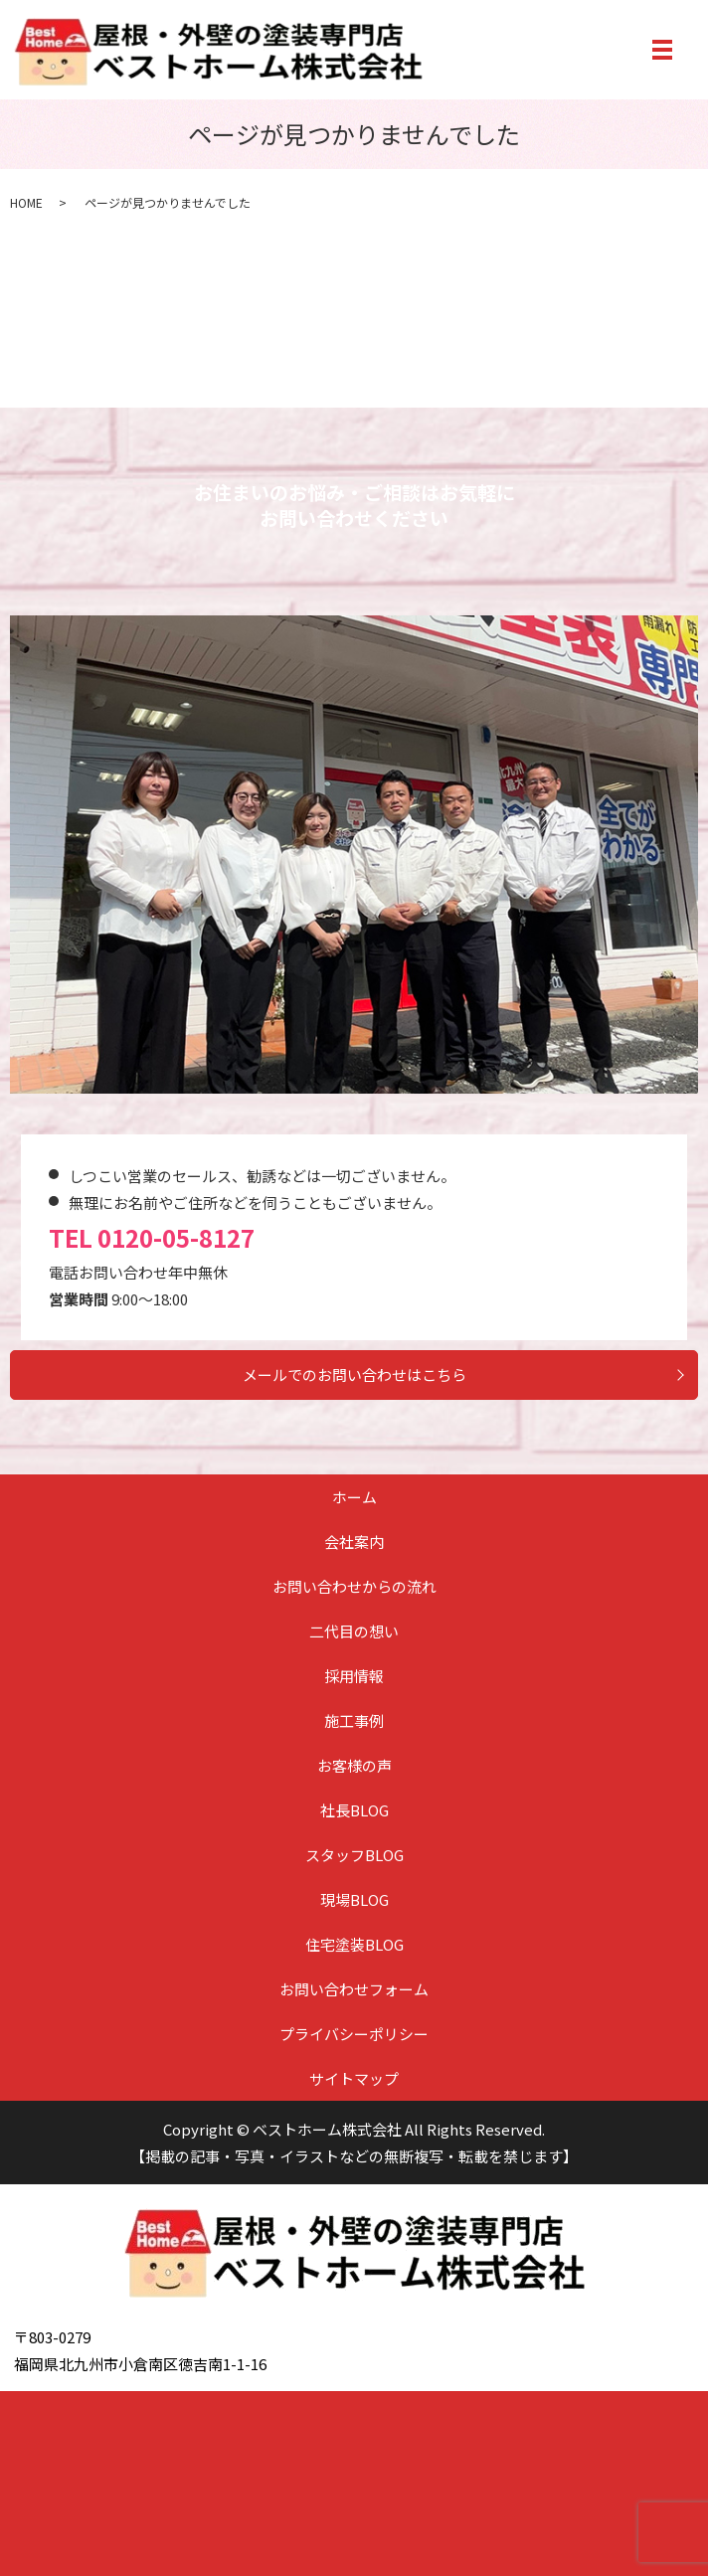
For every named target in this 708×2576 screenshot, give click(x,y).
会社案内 (354, 1541)
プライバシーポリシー (354, 2033)
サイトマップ (354, 2078)
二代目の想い (354, 1631)
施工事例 (354, 1720)
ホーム (354, 1496)
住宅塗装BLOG (354, 1944)
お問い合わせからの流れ (354, 1586)
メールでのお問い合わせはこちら (354, 1374)
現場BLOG (354, 1899)
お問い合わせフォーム (354, 1988)
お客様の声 (354, 1765)
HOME (26, 202)
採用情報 (354, 1675)
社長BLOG (354, 1810)
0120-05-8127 (176, 1237)
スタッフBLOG (354, 1854)
